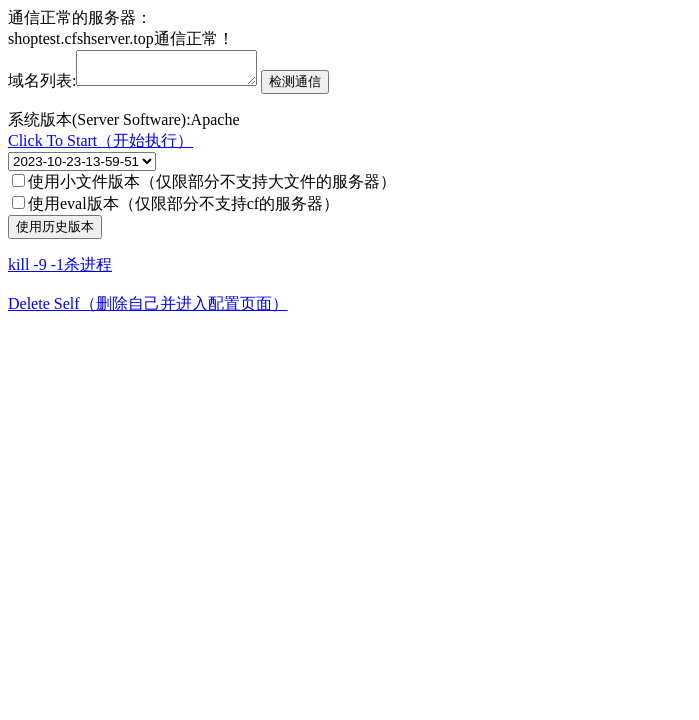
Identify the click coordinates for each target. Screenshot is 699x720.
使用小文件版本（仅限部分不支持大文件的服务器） (204, 187)
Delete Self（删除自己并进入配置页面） (148, 309)
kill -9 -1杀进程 (60, 270)
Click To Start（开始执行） (100, 146)
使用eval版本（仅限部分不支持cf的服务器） (175, 209)
